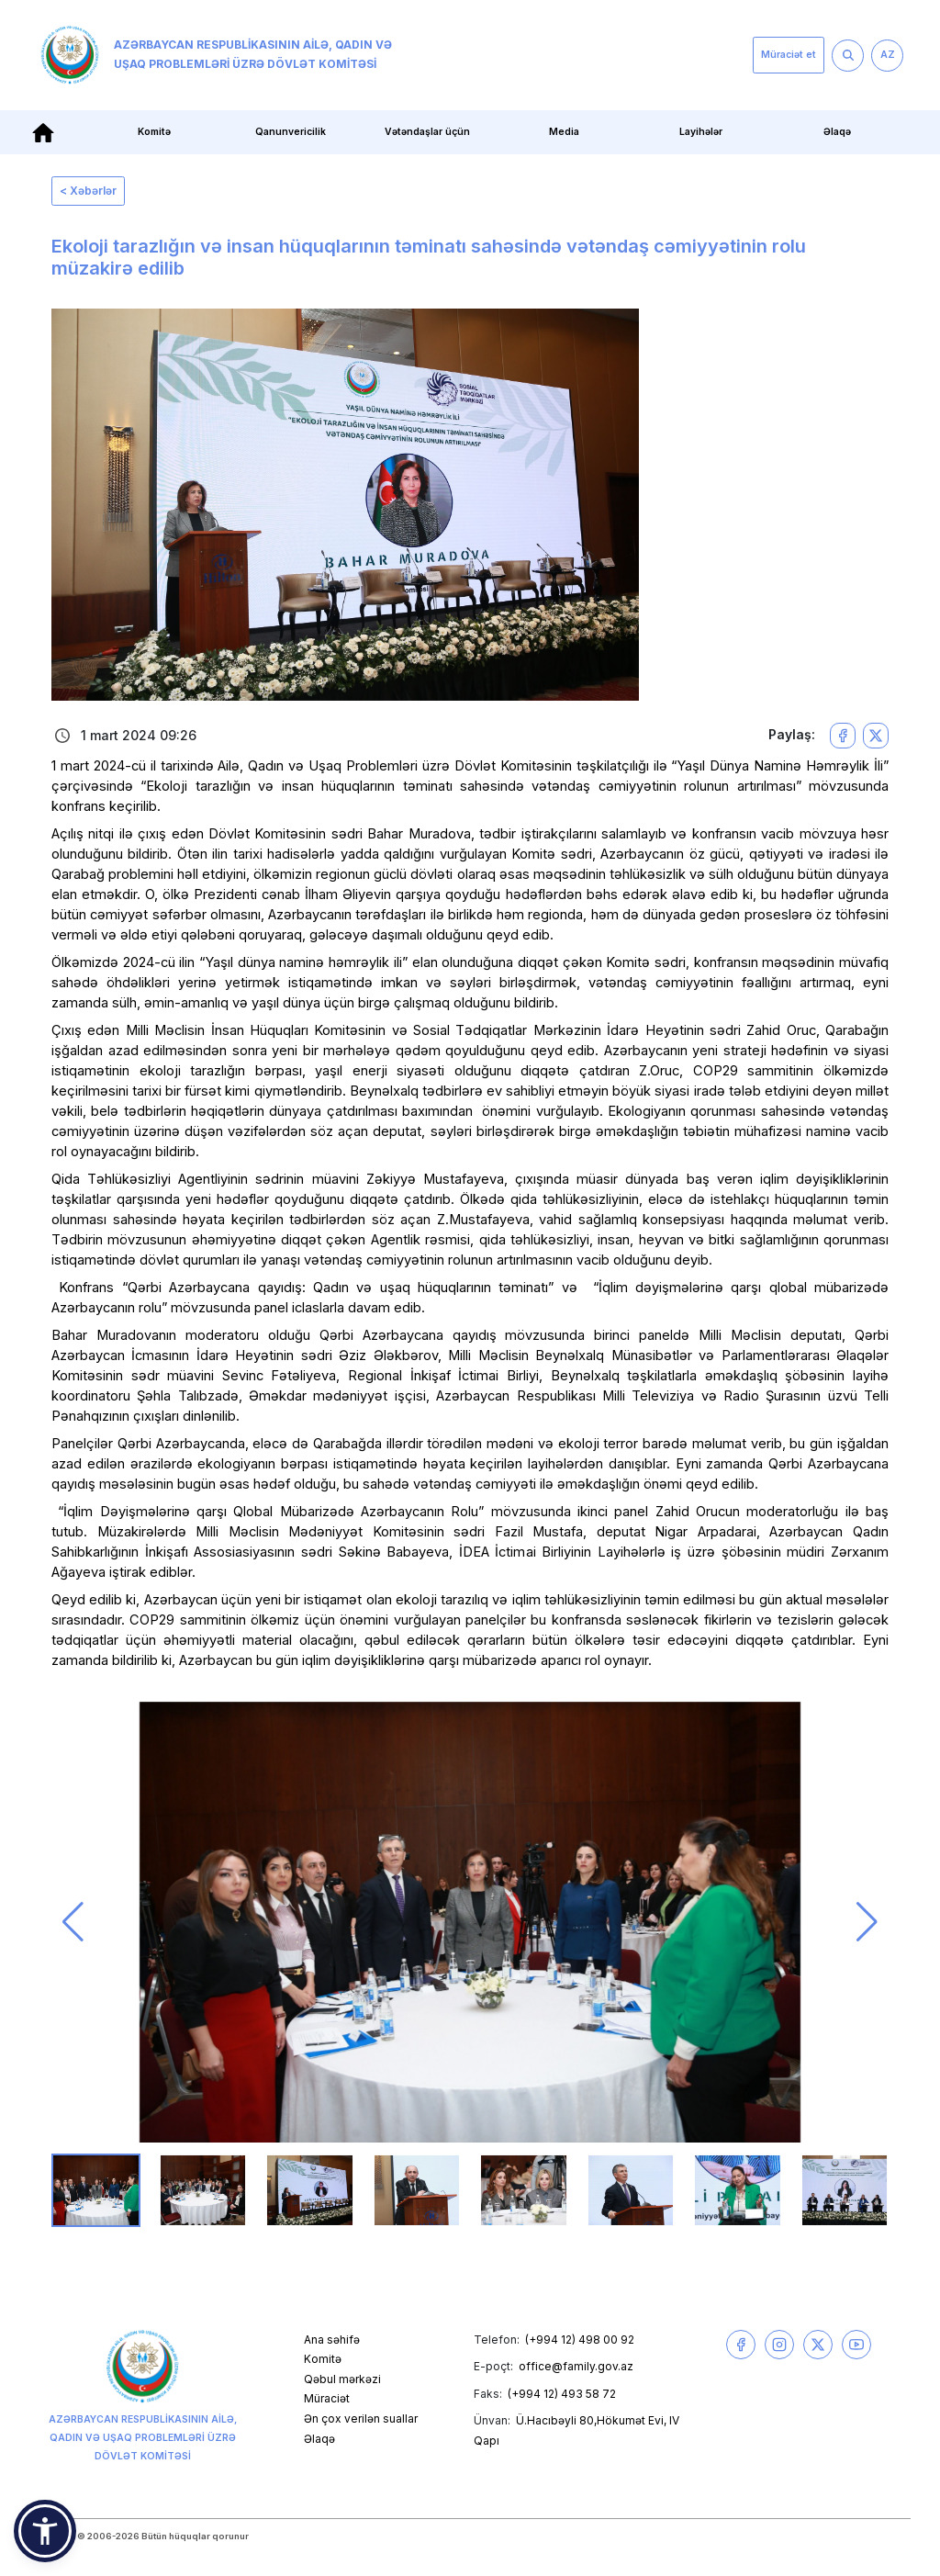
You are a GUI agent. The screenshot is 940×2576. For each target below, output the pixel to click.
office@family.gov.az (576, 2366)
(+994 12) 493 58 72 (562, 2394)
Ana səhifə (332, 2339)
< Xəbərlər (88, 190)
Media (564, 132)
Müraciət (327, 2398)
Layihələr (700, 132)
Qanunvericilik (290, 132)
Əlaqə (837, 132)
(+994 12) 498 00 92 (579, 2339)
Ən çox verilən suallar (361, 2418)
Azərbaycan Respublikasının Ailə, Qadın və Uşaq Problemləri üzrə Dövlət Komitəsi (216, 55)
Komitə (154, 132)
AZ (887, 55)
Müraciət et (788, 55)
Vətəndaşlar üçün (427, 132)
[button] (73, 1922)
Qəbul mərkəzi (342, 2379)
